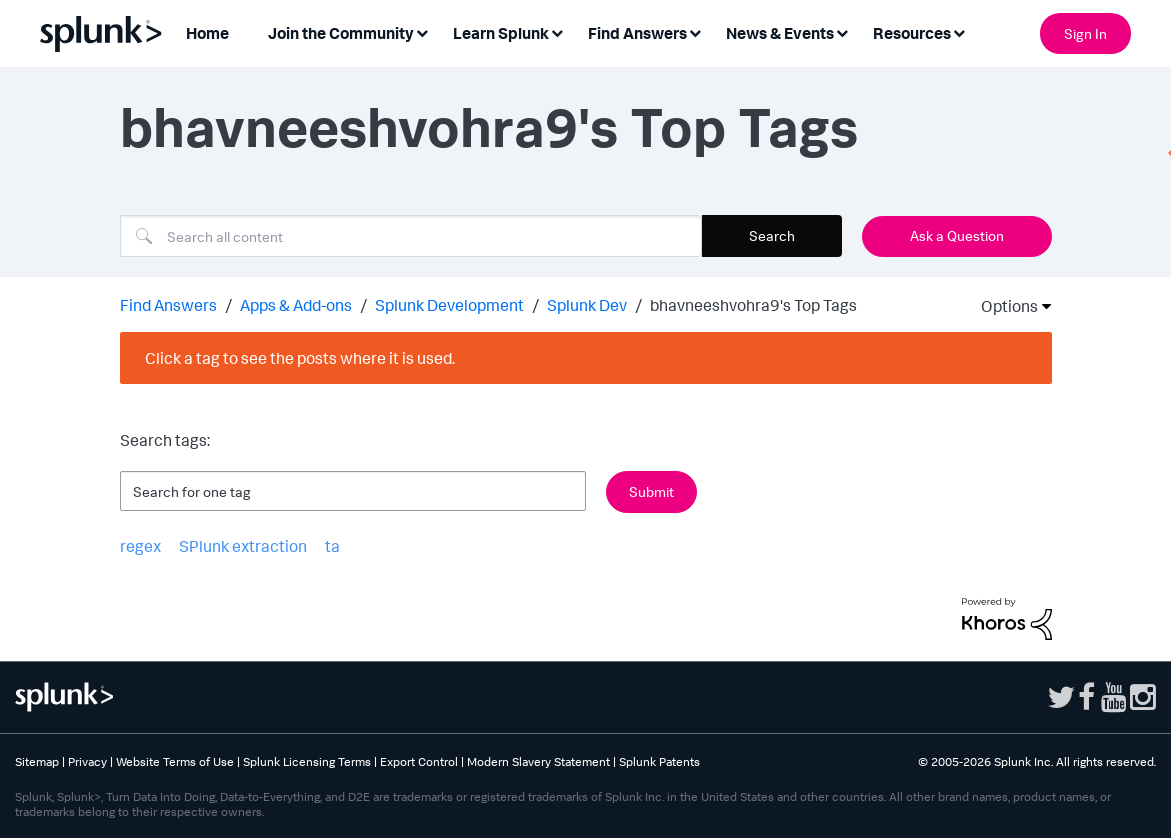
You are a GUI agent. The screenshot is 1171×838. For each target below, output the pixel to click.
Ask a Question (957, 235)
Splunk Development (449, 305)
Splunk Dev (587, 305)
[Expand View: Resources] (959, 31)
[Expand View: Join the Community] (422, 31)
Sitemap (37, 761)
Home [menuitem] (207, 33)
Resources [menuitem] (912, 33)
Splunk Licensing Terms (307, 761)
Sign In (1085, 33)
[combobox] (411, 236)
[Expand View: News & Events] (842, 31)
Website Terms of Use (175, 761)
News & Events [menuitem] (780, 33)
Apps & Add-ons (296, 305)
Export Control (419, 761)
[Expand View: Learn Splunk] (557, 31)
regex (140, 546)
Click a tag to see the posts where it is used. (300, 358)
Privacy (87, 761)
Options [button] (1003, 306)
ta (332, 546)
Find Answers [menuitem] (637, 33)
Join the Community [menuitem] (341, 33)
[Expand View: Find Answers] (695, 31)
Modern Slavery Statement (538, 761)
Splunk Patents (659, 761)
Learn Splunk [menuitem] (501, 33)
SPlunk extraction (243, 546)
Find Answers (168, 305)
